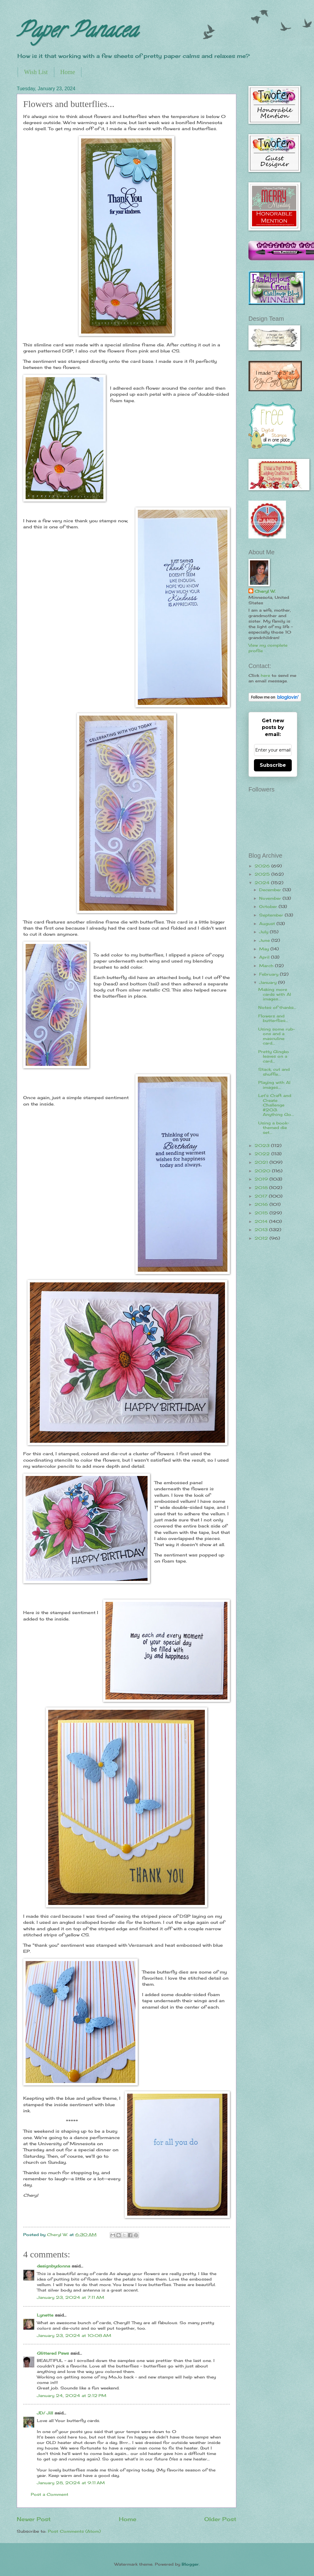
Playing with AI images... (274, 1084)
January (268, 982)
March (267, 965)
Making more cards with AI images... (274, 994)
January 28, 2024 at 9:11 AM (71, 2482)
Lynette (45, 2315)
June (265, 940)
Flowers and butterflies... (273, 1018)
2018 (262, 1187)
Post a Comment (49, 2494)
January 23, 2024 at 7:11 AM (70, 2297)
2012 (262, 1238)
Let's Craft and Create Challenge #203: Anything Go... (276, 1105)
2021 (262, 1162)
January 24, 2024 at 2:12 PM (71, 2395)
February (269, 974)
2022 (263, 1153)
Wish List (36, 72)
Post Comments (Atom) (74, 2531)
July (264, 931)
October (269, 906)
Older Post (220, 2519)
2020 (263, 1170)
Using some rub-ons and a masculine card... (276, 1036)
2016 (262, 1204)
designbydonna (53, 2265)
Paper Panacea (77, 32)
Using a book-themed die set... (273, 1127)
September (272, 915)
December (271, 889)
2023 (263, 1145)
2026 (263, 865)
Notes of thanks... (277, 1007)
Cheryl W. (265, 591)
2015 (262, 1212)
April (265, 957)
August (268, 923)
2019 (262, 1179)
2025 (263, 874)
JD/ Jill (45, 2412)
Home (67, 72)
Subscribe (273, 765)
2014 (262, 1221)
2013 (262, 1229)
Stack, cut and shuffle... (274, 1071)
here (265, 675)
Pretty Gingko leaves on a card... (273, 1056)
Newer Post (34, 2519)
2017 (262, 1196)
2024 (263, 882)
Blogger (190, 2564)
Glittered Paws (53, 2353)
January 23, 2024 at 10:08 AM (74, 2335)
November (271, 898)
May (264, 948)
